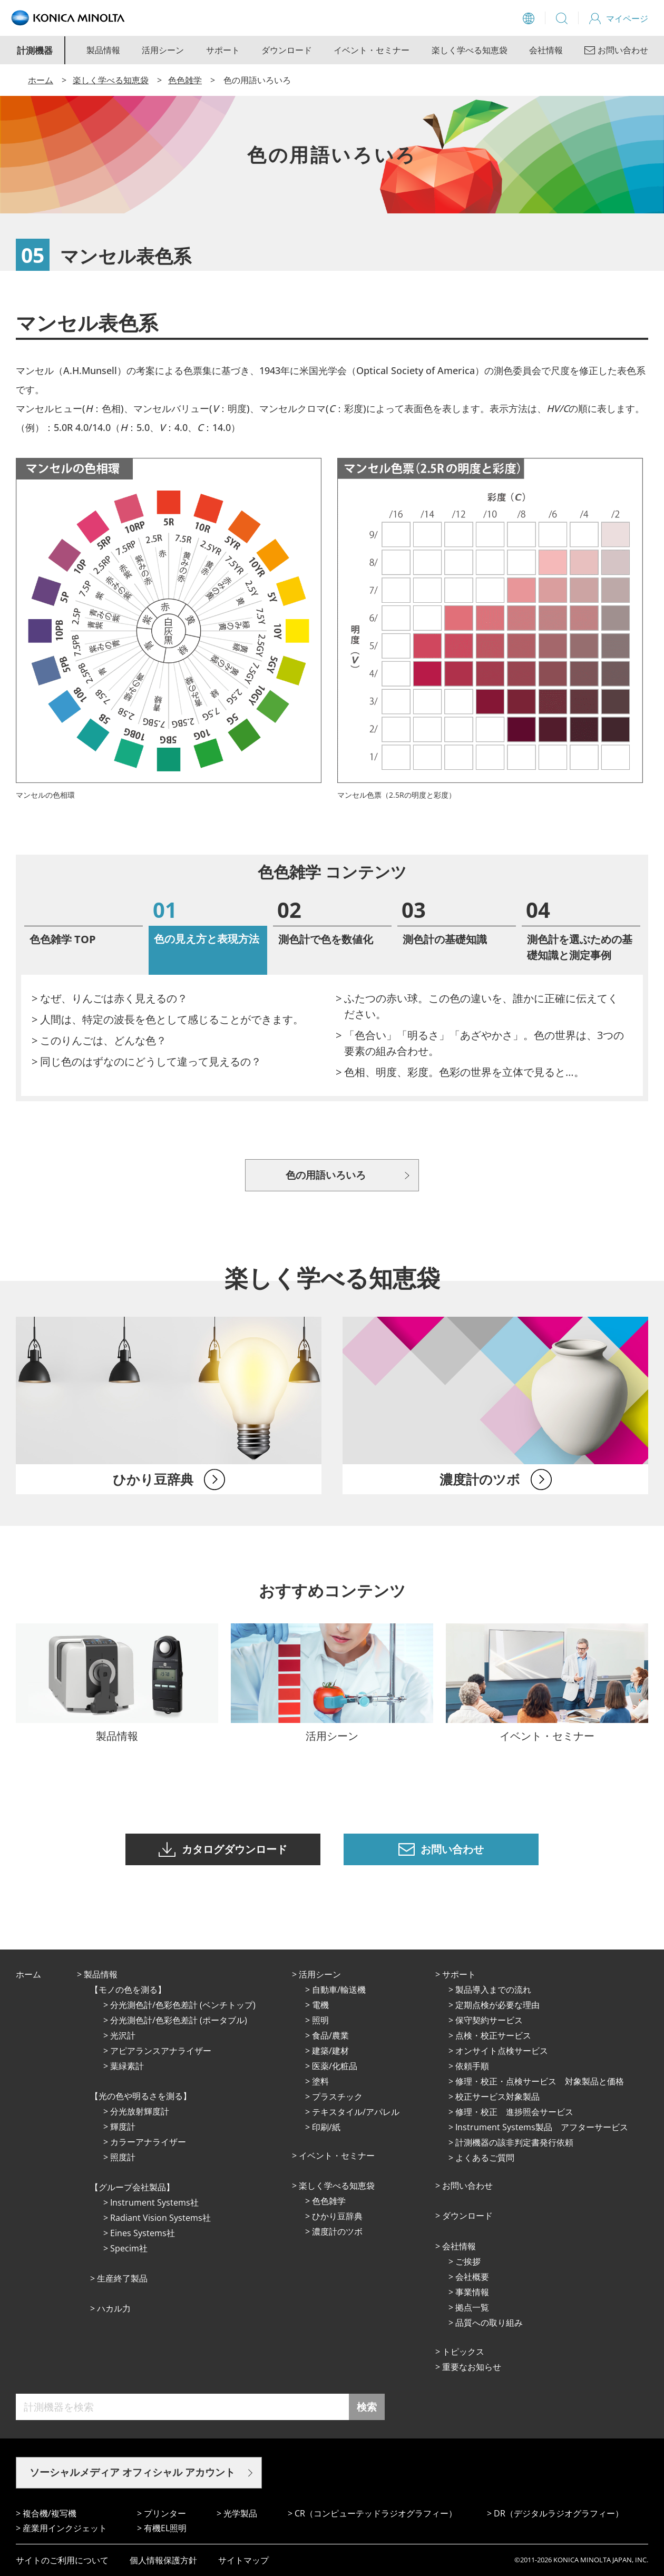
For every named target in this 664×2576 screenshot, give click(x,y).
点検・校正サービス (493, 2035)
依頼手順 (472, 2066)
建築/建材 (330, 2050)
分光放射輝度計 (139, 2111)
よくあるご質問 (484, 2157)
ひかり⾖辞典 (337, 2216)
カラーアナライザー (148, 2142)
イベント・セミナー (371, 50)
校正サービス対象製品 (497, 2096)
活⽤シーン (320, 1974)
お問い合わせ (467, 2185)
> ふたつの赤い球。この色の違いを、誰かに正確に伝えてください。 (477, 1006)
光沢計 (122, 2035)
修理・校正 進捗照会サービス (514, 2112)
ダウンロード (286, 50)
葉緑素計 (127, 2066)
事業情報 (472, 2292)
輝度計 (122, 2126)
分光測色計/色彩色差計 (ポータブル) (178, 2020)
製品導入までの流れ (493, 1989)
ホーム (40, 80)
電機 (320, 2005)
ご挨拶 (468, 2261)
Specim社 (129, 2248)
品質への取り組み (489, 2322)
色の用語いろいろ (326, 1175)
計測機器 (35, 50)
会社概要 (472, 2277)
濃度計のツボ (337, 2231)
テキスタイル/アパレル (355, 2112)
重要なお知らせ (471, 2367)
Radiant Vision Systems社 (160, 2218)
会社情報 (546, 50)
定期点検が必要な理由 (497, 2005)
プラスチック (337, 2096)
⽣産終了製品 (122, 2278)
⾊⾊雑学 (329, 2201)
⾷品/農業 (330, 2035)
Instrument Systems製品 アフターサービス (541, 2127)
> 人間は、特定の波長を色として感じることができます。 (168, 1019)
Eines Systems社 (142, 2233)
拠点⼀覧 (472, 2307)
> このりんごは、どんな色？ (99, 1040)
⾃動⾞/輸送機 (339, 1989)
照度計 (122, 2157)
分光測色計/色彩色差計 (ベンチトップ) (183, 2005)
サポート (223, 50)
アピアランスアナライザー (160, 2050)
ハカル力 (114, 2308)
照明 (320, 2020)
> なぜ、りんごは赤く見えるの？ (110, 998)
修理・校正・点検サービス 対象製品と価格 (539, 2081)
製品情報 (103, 50)
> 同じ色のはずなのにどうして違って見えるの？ (146, 1061)
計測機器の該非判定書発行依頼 (514, 2142)
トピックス (463, 2351)
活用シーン (163, 50)
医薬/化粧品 (334, 2066)
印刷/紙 (326, 2127)
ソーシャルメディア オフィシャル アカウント (132, 2472)
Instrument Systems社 (154, 2202)
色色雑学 (185, 80)
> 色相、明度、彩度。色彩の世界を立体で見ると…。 (460, 1072)
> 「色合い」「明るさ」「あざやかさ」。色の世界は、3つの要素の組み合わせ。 (480, 1043)
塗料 (320, 2081)
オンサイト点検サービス (501, 2050)
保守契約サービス (489, 2020)
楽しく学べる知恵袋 (469, 50)
